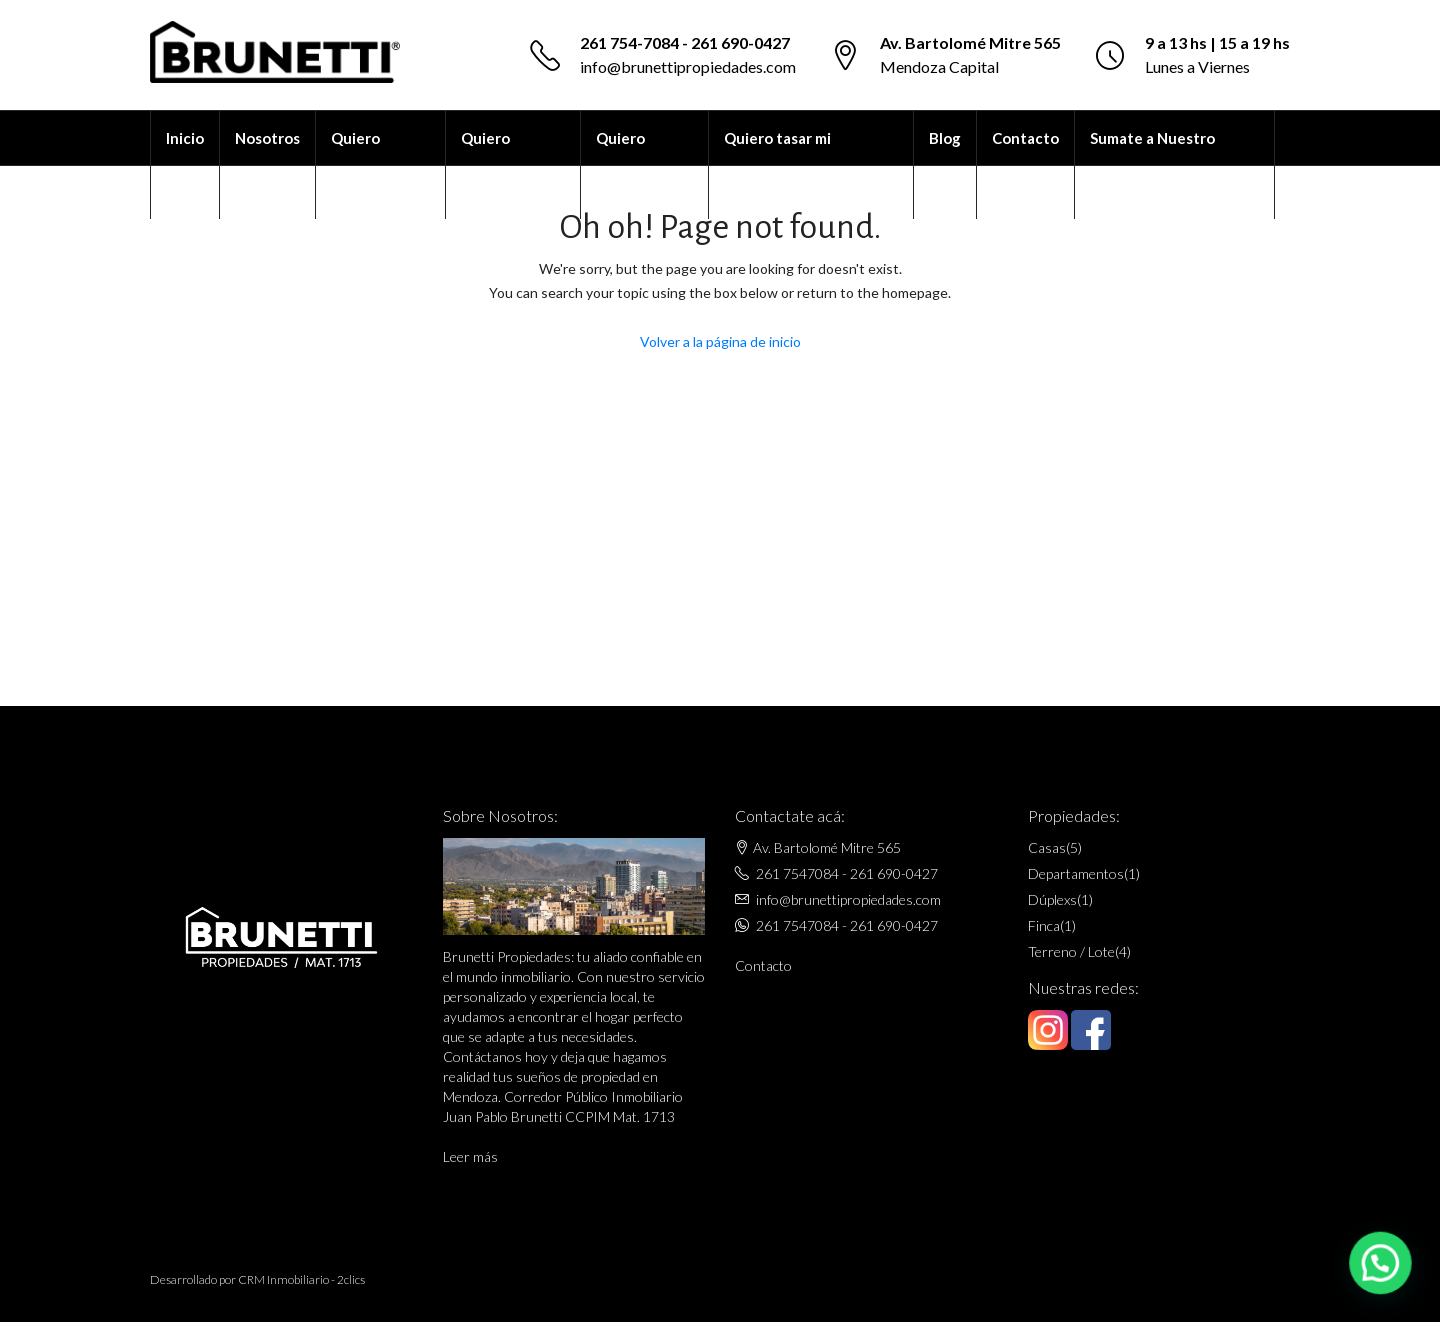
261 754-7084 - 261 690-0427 (685, 42)
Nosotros (267, 138)
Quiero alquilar (357, 165)
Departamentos (1076, 873)
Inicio (185, 138)
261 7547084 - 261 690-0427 (847, 873)
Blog (945, 138)
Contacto (1025, 138)
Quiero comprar (490, 165)
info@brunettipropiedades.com (688, 66)
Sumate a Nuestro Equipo (1152, 165)
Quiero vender (621, 165)
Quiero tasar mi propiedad (777, 165)
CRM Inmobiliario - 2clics (301, 1279)
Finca (1044, 925)
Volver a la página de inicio (720, 341)
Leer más (470, 1156)
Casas (1047, 847)
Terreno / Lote (1071, 951)
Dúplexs (1052, 899)
